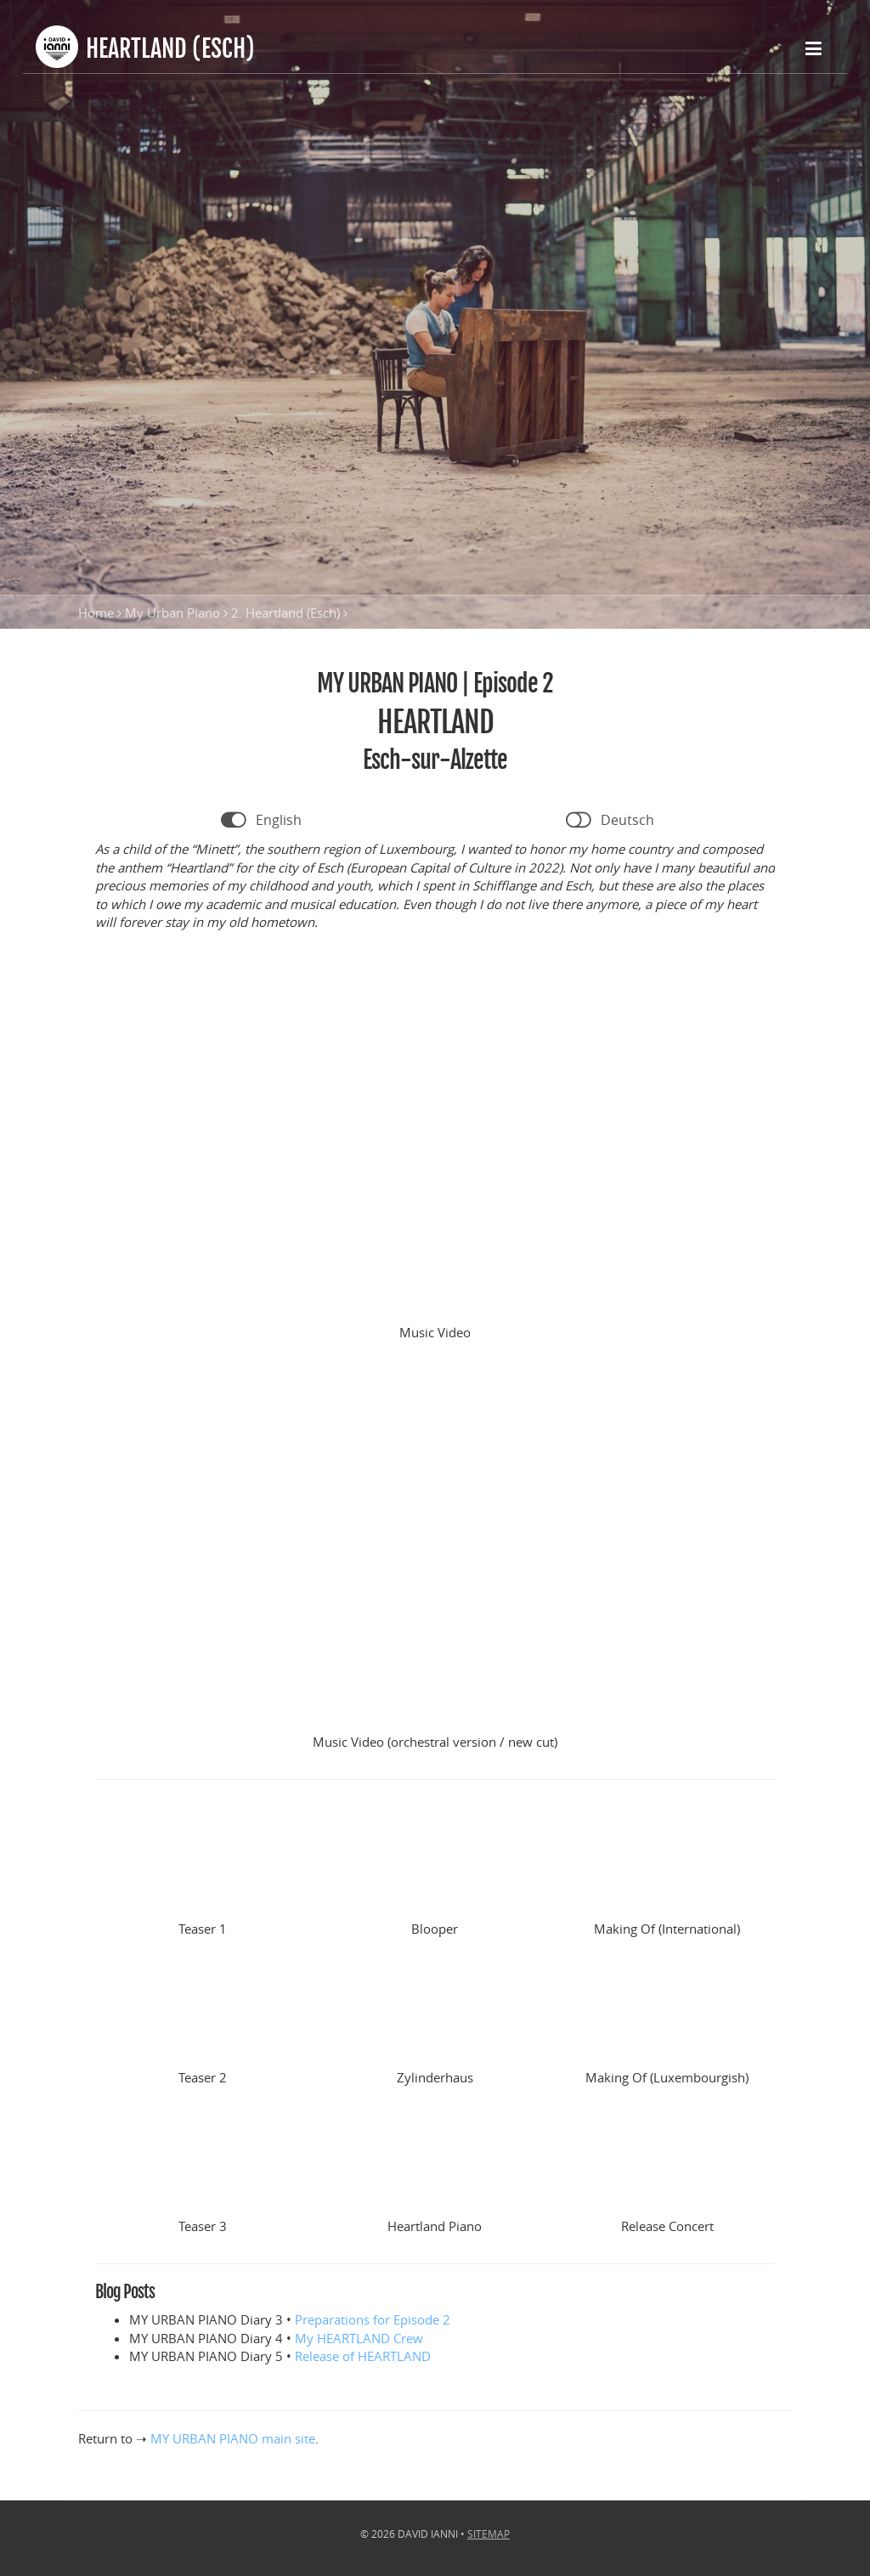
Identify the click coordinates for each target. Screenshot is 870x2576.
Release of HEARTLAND (363, 2355)
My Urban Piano (172, 612)
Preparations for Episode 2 (372, 2319)
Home (96, 612)
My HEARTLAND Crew (359, 2338)
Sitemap (488, 2533)
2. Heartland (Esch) (285, 612)
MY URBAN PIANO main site (232, 2438)
